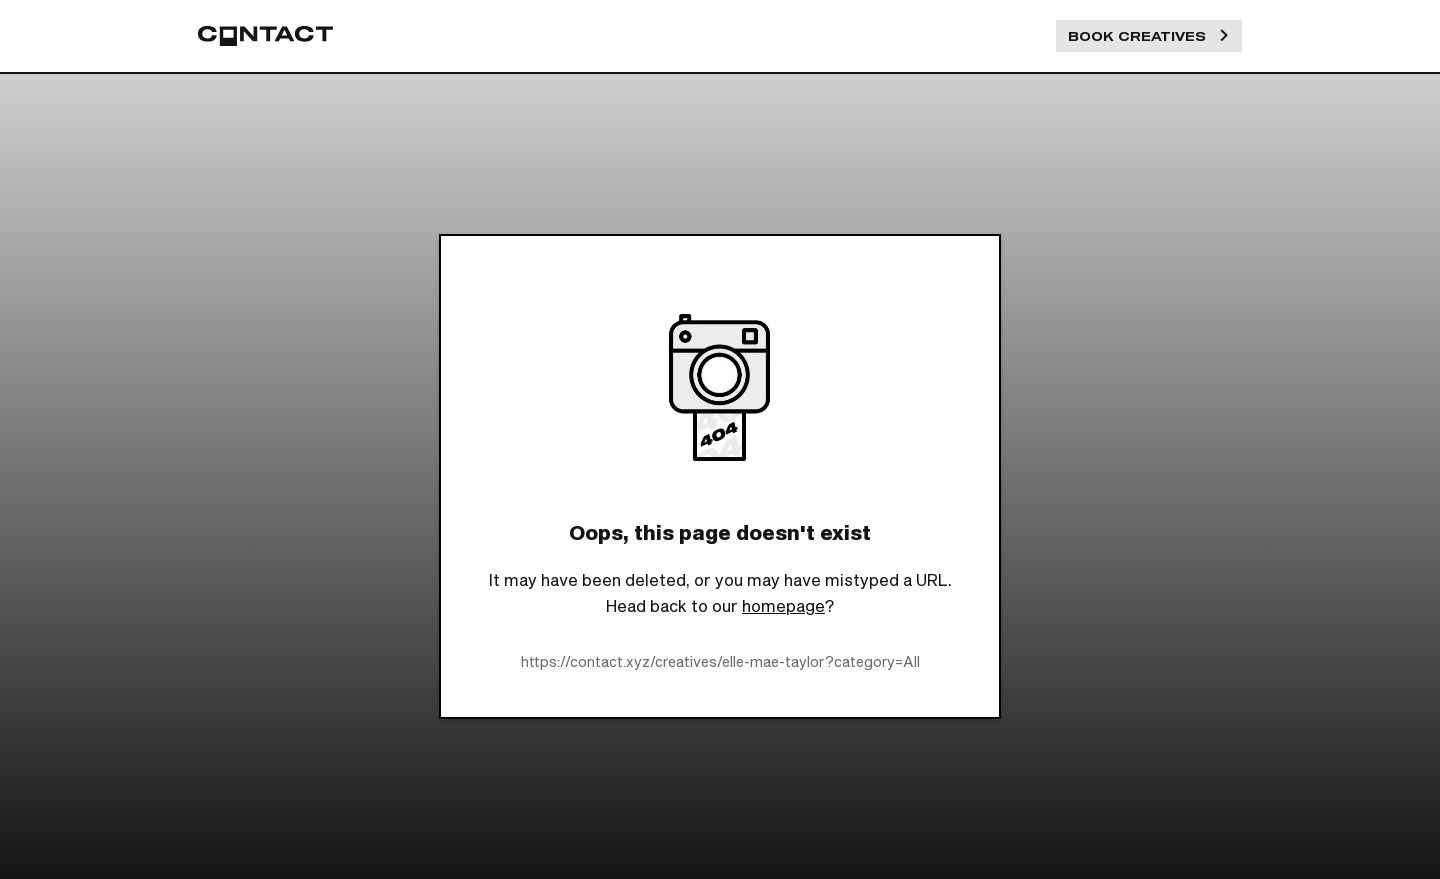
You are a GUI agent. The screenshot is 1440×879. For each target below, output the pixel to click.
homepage (783, 605)
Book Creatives (1149, 36)
